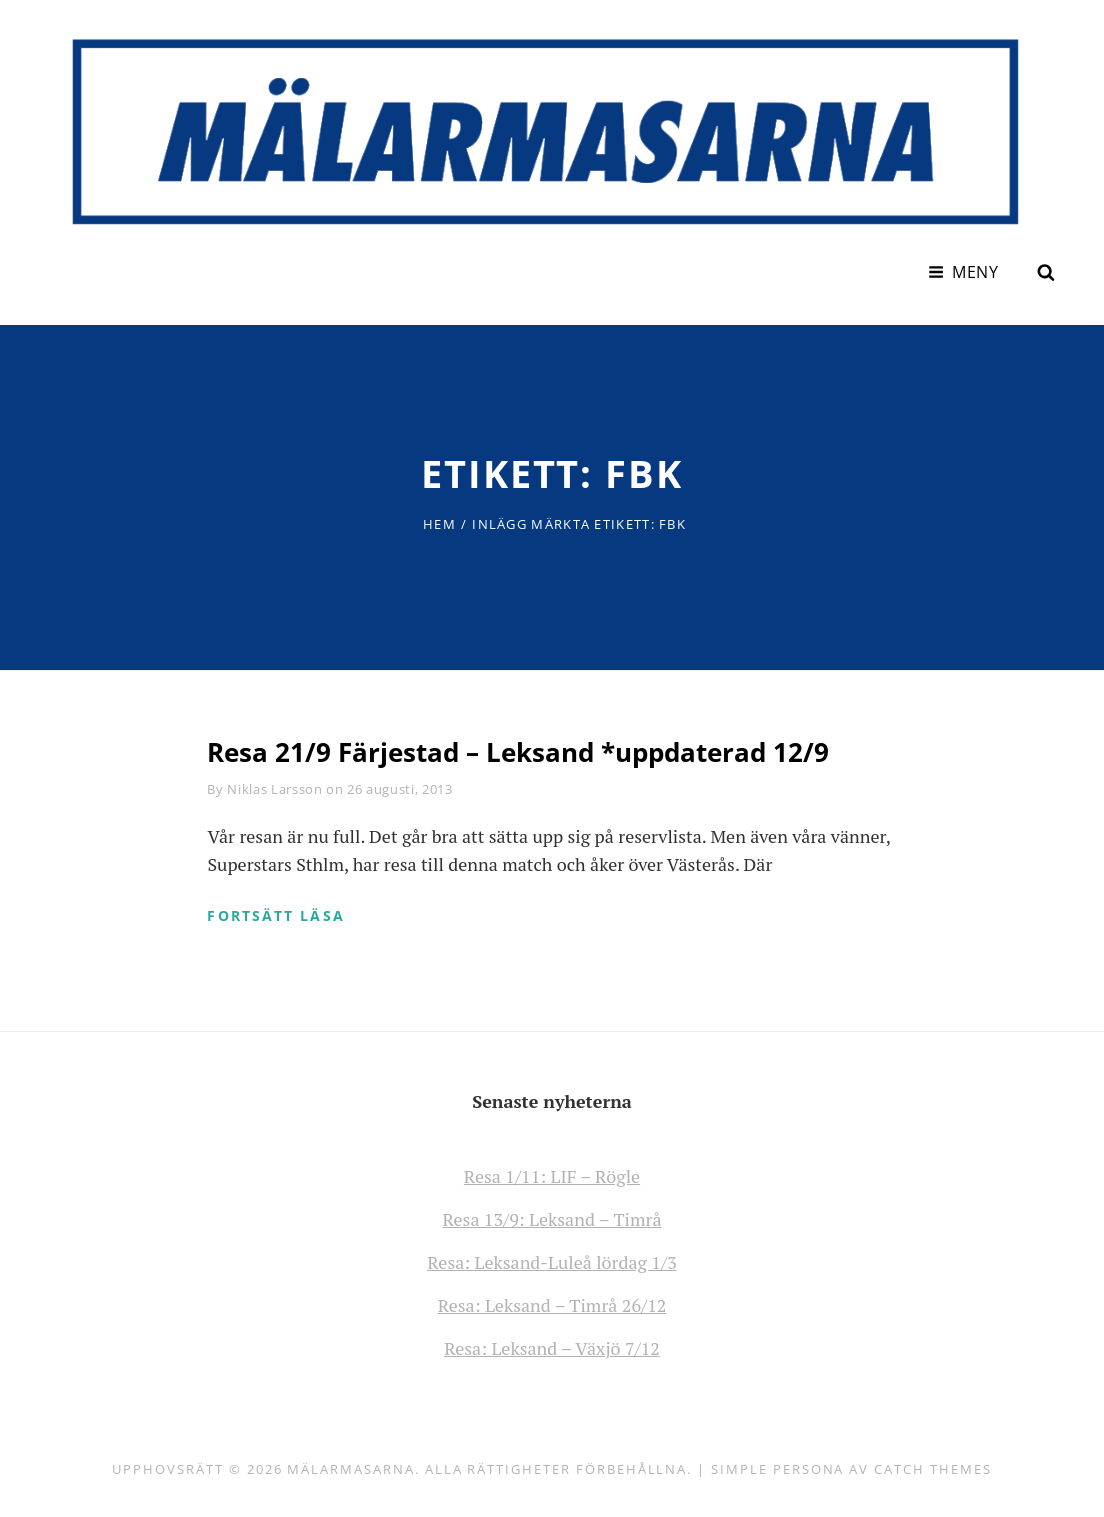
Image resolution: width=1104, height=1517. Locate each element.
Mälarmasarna (350, 1469)
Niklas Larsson (274, 789)
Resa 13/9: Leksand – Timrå (551, 1219)
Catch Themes (932, 1469)
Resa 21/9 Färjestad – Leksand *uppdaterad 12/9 (518, 752)
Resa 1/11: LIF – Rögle (552, 1176)
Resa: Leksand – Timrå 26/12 (552, 1305)
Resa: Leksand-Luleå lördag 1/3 (552, 1262)
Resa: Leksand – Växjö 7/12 (552, 1348)
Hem (439, 524)
